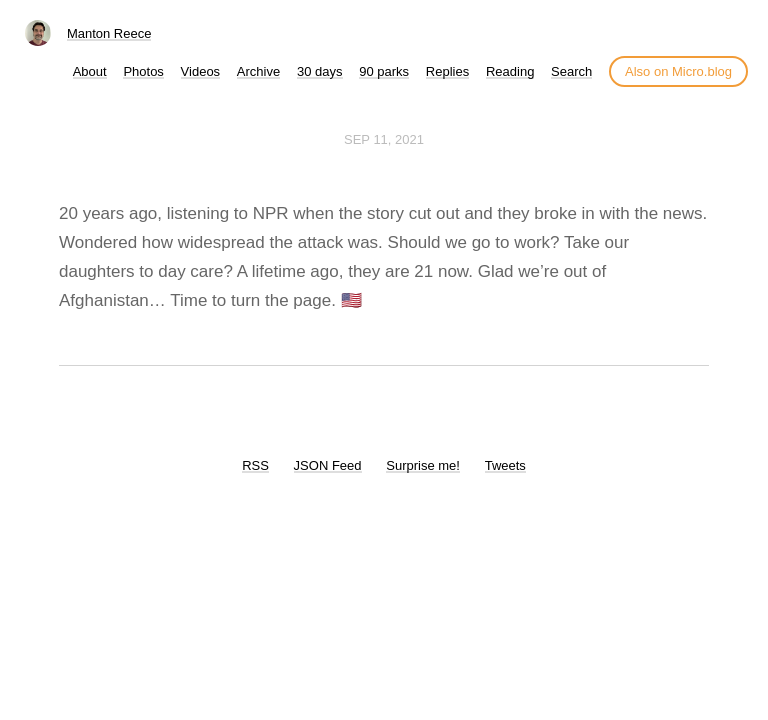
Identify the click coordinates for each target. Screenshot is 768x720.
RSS (255, 465)
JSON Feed (328, 465)
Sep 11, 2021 (384, 139)
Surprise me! (423, 465)
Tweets (505, 465)
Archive (258, 71)
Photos (143, 71)
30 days (320, 71)
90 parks (384, 71)
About (90, 71)
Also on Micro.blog (678, 71)
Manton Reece (109, 33)
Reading (510, 71)
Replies (447, 71)
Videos (201, 71)
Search (571, 71)
